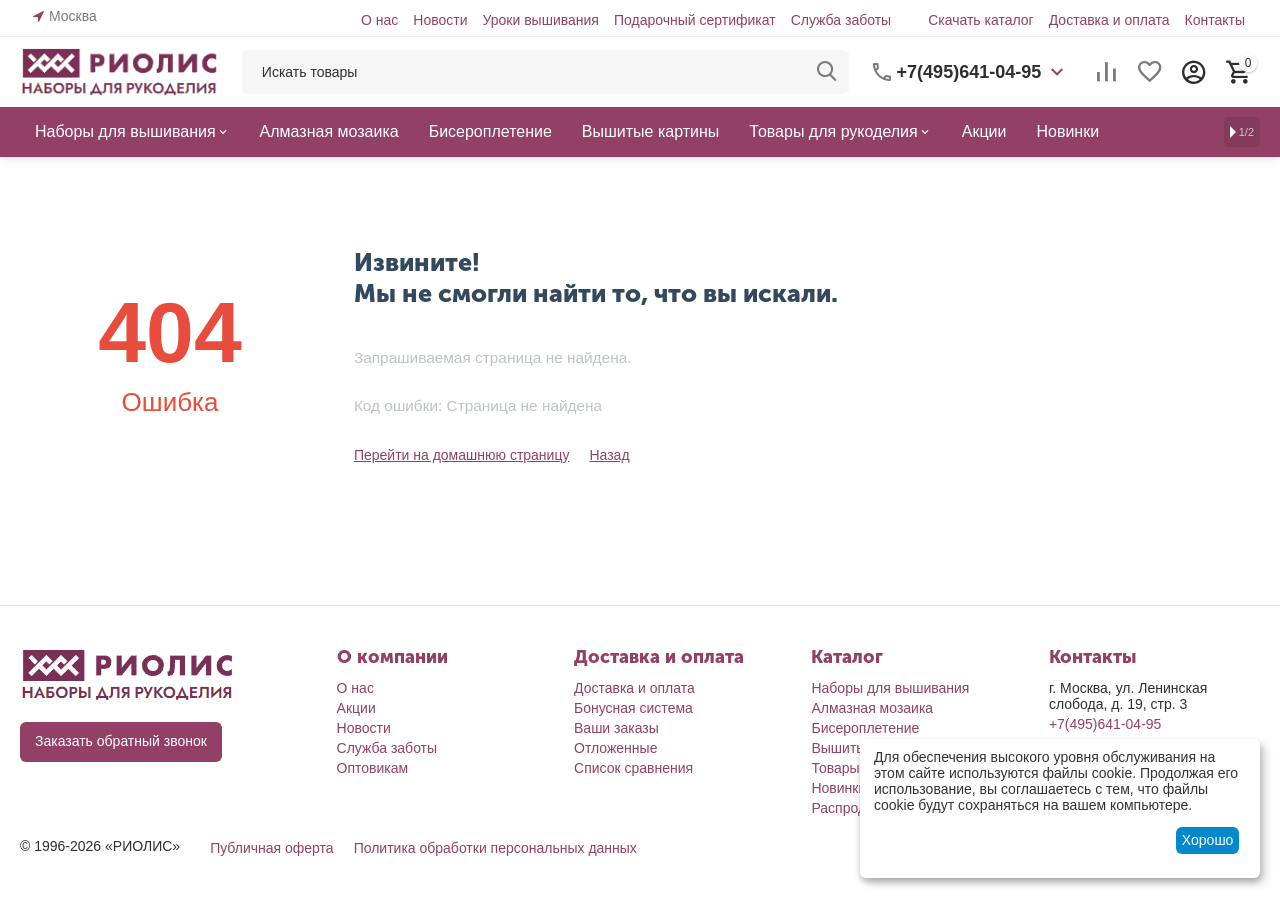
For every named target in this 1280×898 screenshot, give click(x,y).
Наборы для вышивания (890, 688)
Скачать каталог (981, 20)
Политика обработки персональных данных (495, 848)
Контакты (1215, 20)
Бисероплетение (865, 728)
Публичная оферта (272, 848)
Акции (356, 708)
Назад (609, 455)
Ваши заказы (616, 728)
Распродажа (851, 808)
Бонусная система (633, 708)
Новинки (838, 788)
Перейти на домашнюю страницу (462, 455)
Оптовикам (373, 768)
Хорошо (1208, 840)
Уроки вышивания (540, 20)
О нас (379, 20)
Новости (440, 20)
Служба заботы (841, 20)
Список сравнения (633, 768)
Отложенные (615, 748)
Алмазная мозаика (872, 708)
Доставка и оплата (1109, 20)
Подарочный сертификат (695, 20)
